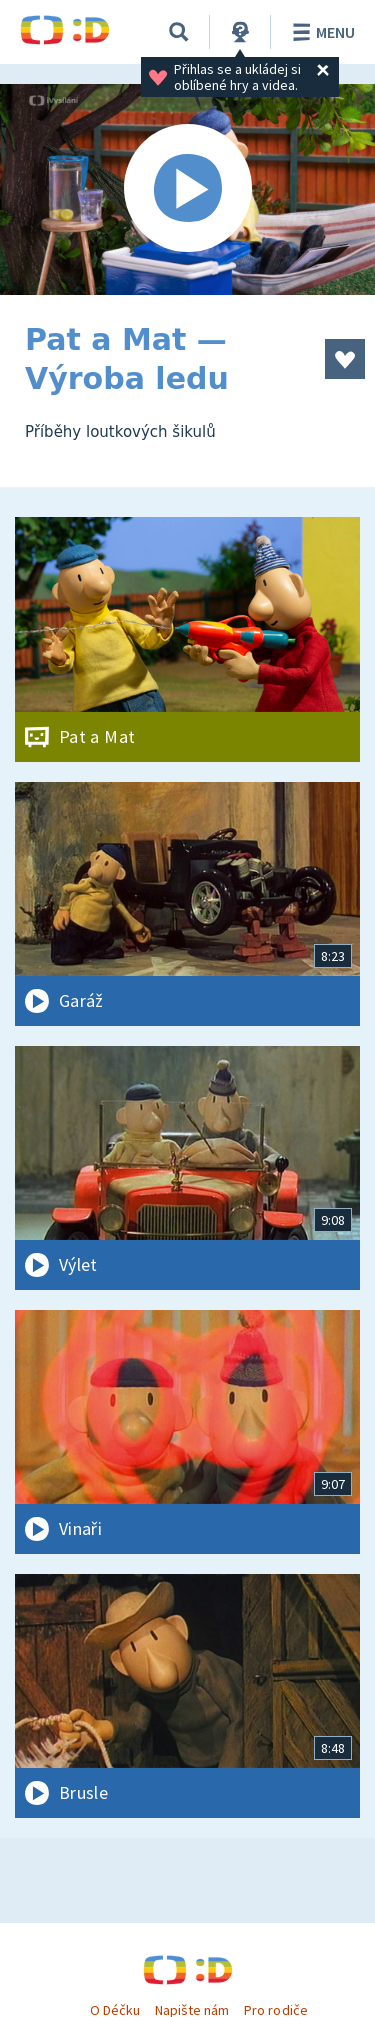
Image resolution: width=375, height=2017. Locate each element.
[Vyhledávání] (179, 32)
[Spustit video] (187, 189)
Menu (320, 32)
